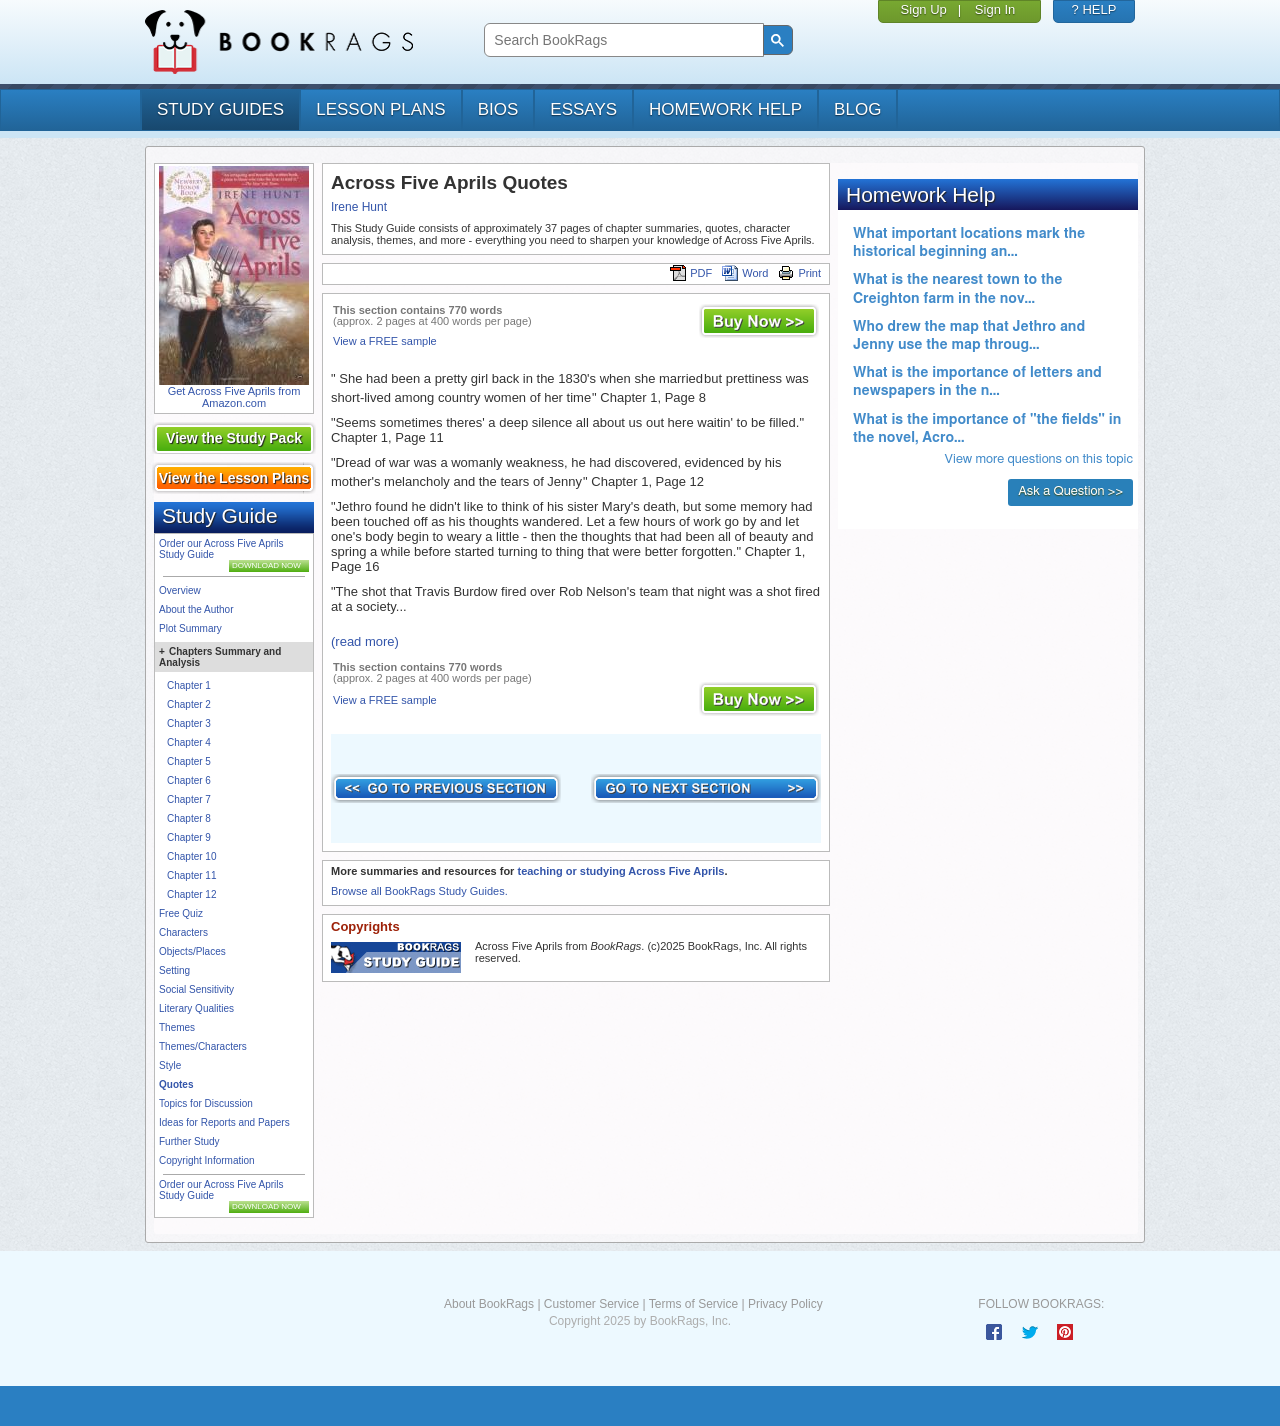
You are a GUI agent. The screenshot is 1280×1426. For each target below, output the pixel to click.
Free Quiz (181, 913)
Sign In (995, 9)
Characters (183, 932)
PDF (691, 273)
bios (498, 109)
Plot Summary (190, 628)
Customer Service (591, 1304)
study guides (220, 109)
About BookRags (489, 1304)
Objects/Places (192, 951)
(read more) (365, 641)
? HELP (1094, 9)
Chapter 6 (189, 780)
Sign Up (924, 9)
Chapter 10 (191, 856)
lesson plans (380, 109)
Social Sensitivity (196, 989)
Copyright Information (207, 1160)
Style (170, 1065)
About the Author (196, 609)
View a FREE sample (385, 341)
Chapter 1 (189, 685)
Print (799, 273)
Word (745, 273)
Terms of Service (693, 1304)
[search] (621, 40)
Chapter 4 (189, 742)
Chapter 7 (189, 799)
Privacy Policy (785, 1304)
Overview (180, 590)
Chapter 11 (191, 875)
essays (583, 109)
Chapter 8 (189, 818)
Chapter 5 (189, 761)
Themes (177, 1027)
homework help (725, 109)
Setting (174, 970)
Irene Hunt (359, 207)
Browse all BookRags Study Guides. (419, 891)
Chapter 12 (191, 894)
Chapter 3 (189, 723)
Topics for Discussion (206, 1103)
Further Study (189, 1141)
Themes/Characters (203, 1046)
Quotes (176, 1084)
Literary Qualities (196, 1008)
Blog (857, 109)
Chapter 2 (189, 704)
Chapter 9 (189, 837)
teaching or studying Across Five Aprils (620, 871)
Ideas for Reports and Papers (224, 1122)
